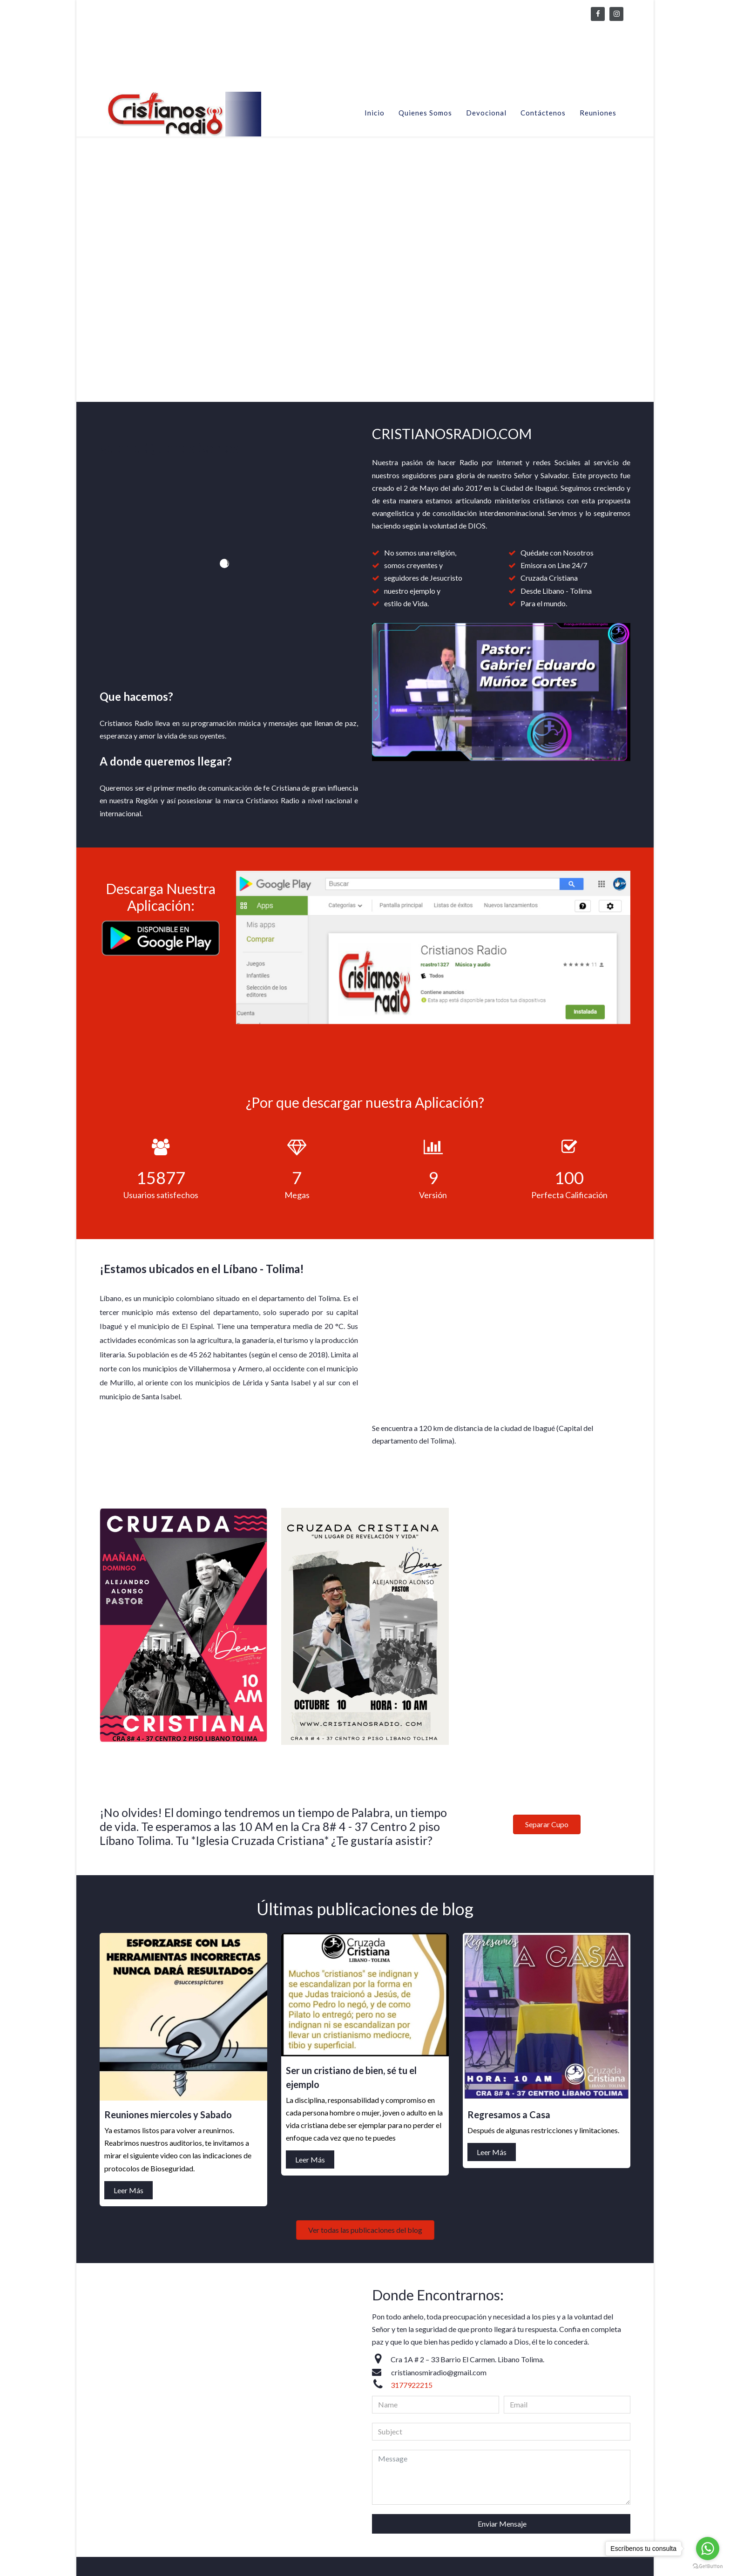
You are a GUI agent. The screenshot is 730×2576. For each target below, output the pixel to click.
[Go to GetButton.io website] (708, 2566)
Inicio (375, 112)
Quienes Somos (425, 112)
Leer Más (289, 1868)
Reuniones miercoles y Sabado (369, 1838)
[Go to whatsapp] (707, 2548)
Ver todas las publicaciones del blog (439, 2055)
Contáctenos (543, 112)
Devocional (486, 112)
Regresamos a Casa (623, 2065)
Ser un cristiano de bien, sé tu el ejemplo (530, 1927)
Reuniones (598, 112)
